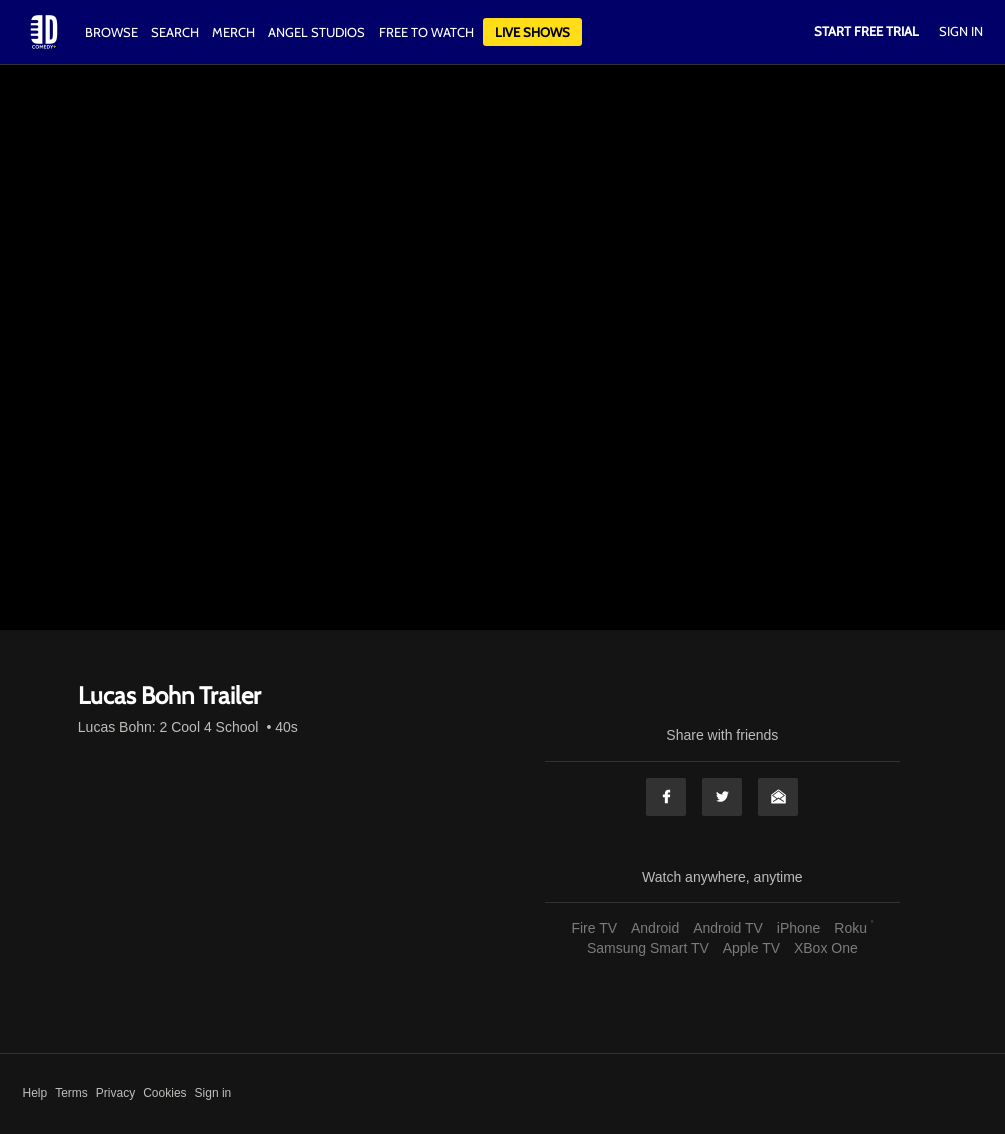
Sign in (213, 1093)
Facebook (666, 797)
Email (778, 797)
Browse (113, 32)
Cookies (164, 1093)
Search (176, 32)
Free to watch (426, 32)
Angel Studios (316, 32)
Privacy (115, 1093)
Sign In (961, 31)
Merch (233, 32)
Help (35, 1093)
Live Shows (532, 32)
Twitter (722, 797)
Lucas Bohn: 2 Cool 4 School (168, 727)
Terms (71, 1093)
